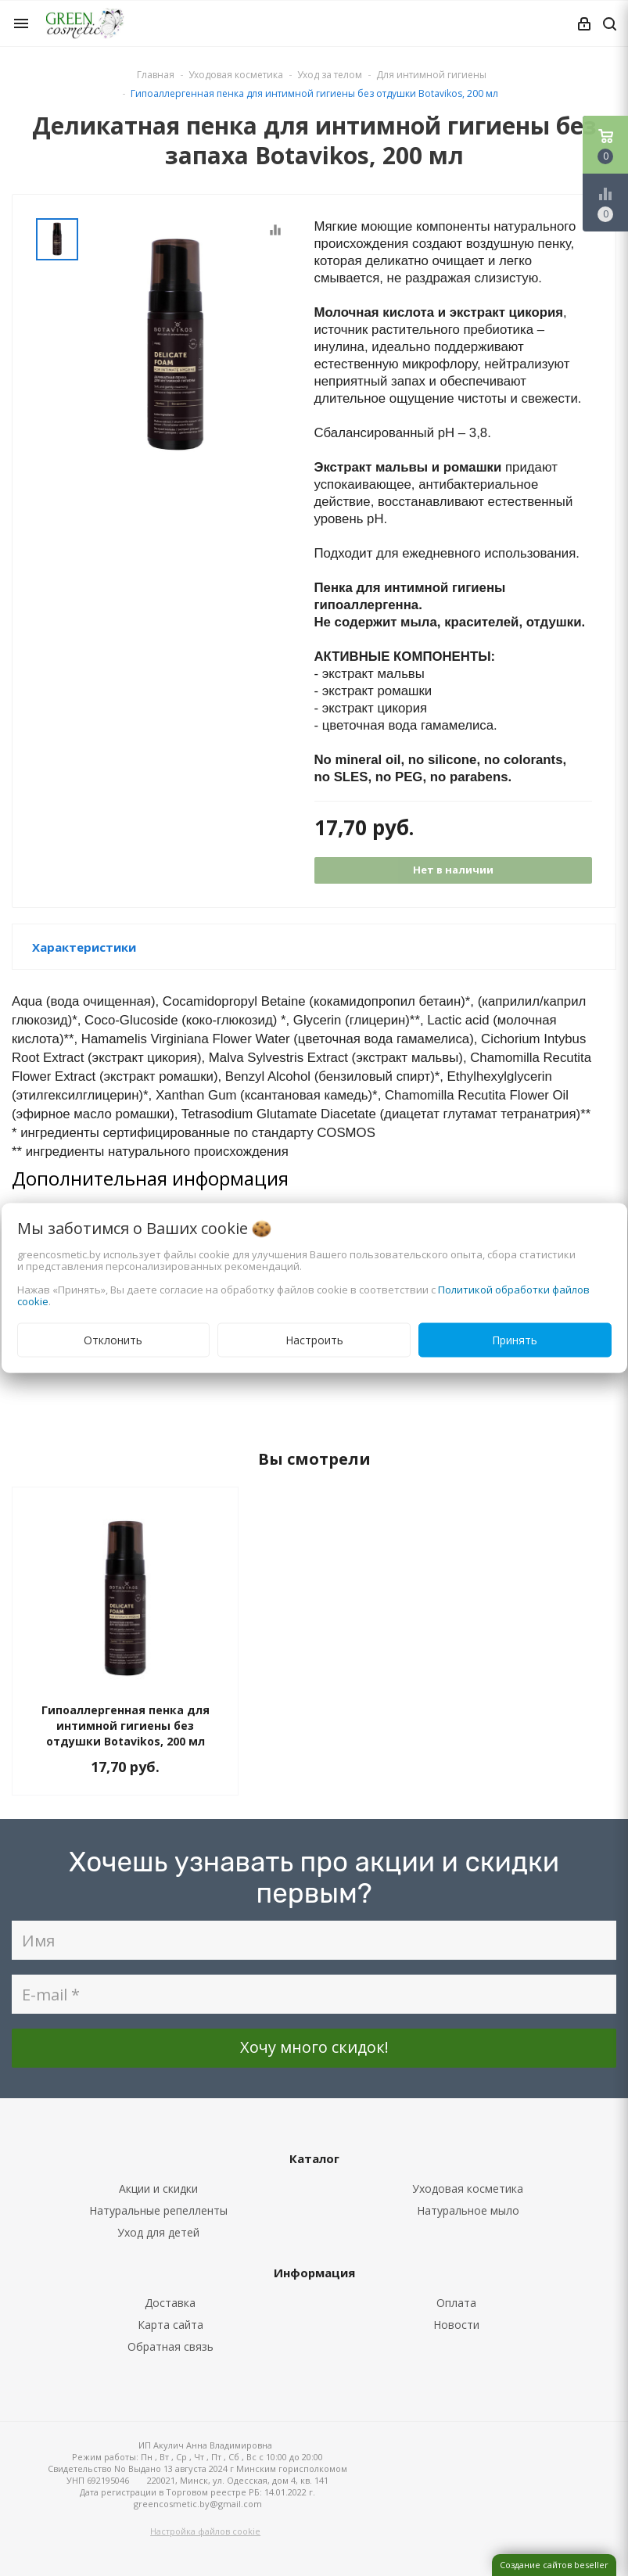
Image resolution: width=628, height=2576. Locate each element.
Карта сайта (170, 2324)
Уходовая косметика (467, 2188)
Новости (456, 2324)
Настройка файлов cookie (205, 2531)
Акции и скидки (158, 2188)
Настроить (314, 1340)
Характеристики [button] (84, 947)
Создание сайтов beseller (554, 2565)
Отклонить (113, 1340)
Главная (155, 74)
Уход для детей (158, 2232)
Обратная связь (170, 2346)
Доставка (170, 2302)
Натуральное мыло (468, 2210)
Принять (514, 1340)
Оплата (456, 2302)
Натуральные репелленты (158, 2210)
